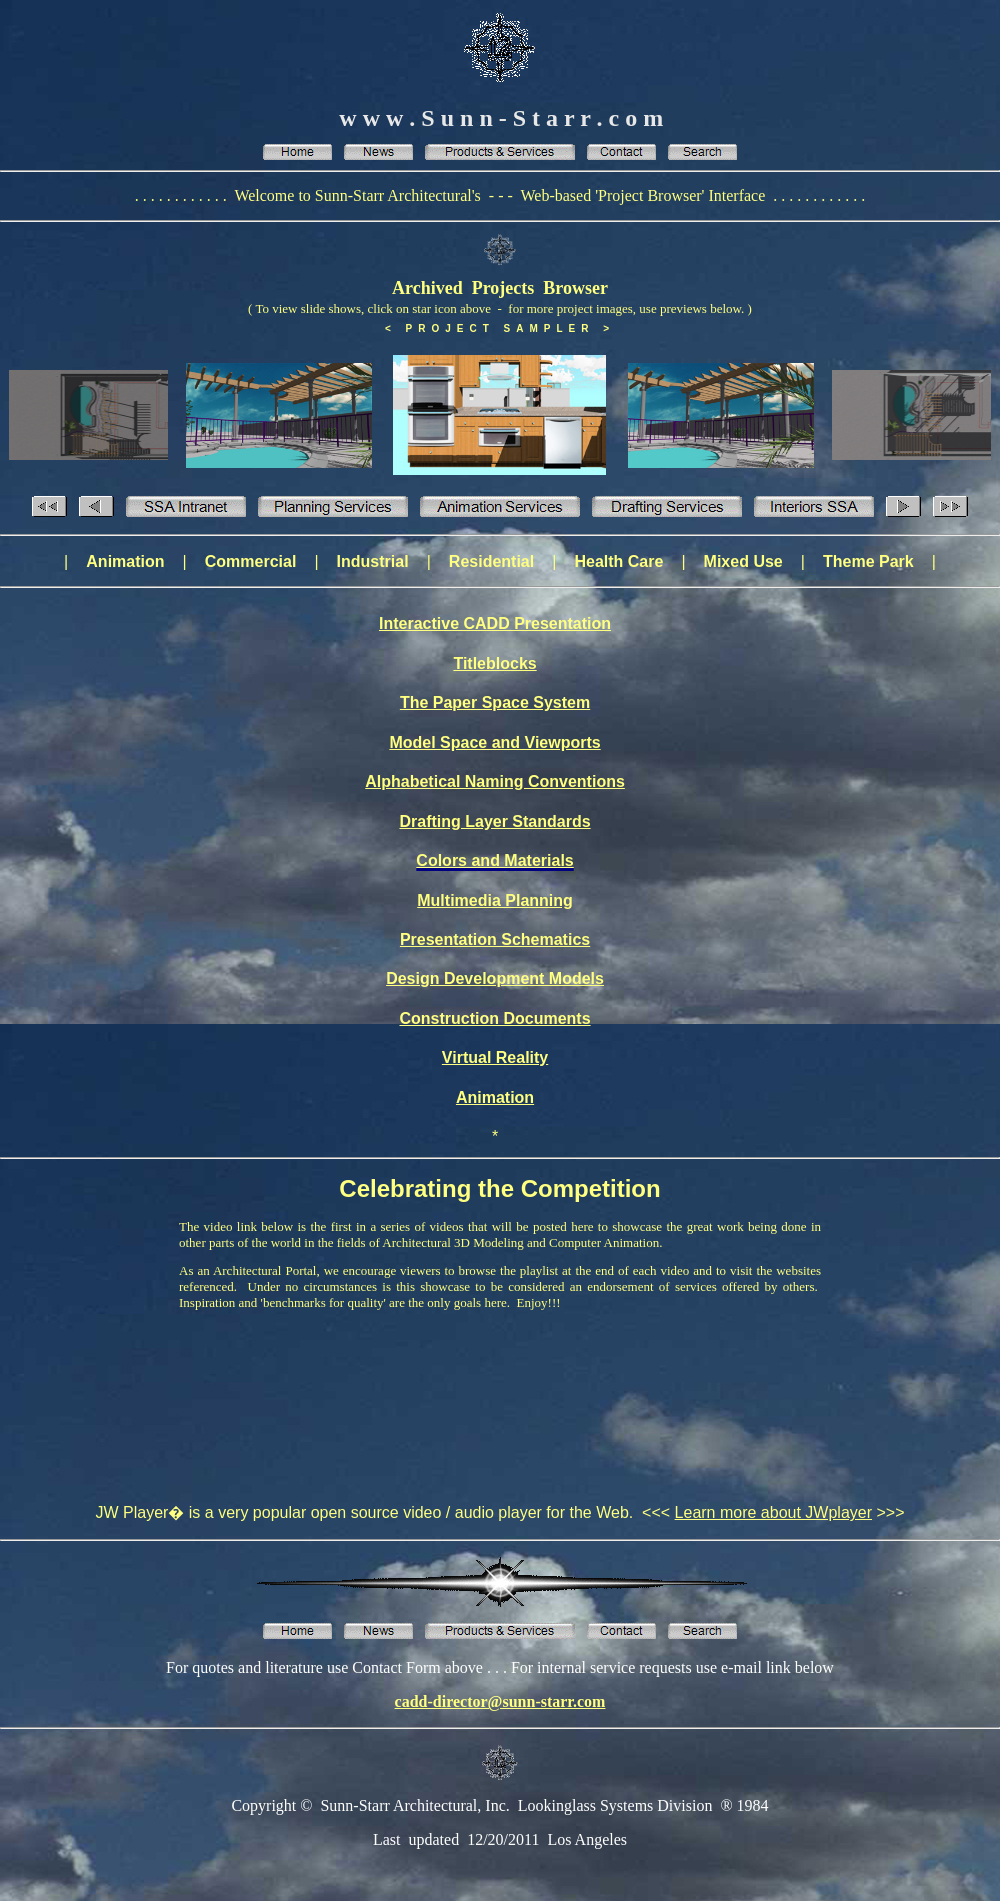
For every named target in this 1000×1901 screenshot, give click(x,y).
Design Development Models (495, 978)
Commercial (251, 561)
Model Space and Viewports (494, 742)
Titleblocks (494, 663)
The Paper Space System (495, 702)
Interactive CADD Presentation (495, 623)
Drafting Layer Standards (494, 821)
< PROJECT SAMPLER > (500, 328)
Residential (491, 561)
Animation (125, 561)
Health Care (618, 561)
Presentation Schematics (495, 939)
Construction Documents (494, 1018)
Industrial (373, 561)
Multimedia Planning (495, 900)
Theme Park (868, 561)
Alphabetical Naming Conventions (495, 781)
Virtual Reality (495, 1057)
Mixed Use (743, 561)
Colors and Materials (494, 860)
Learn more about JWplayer (773, 1512)
